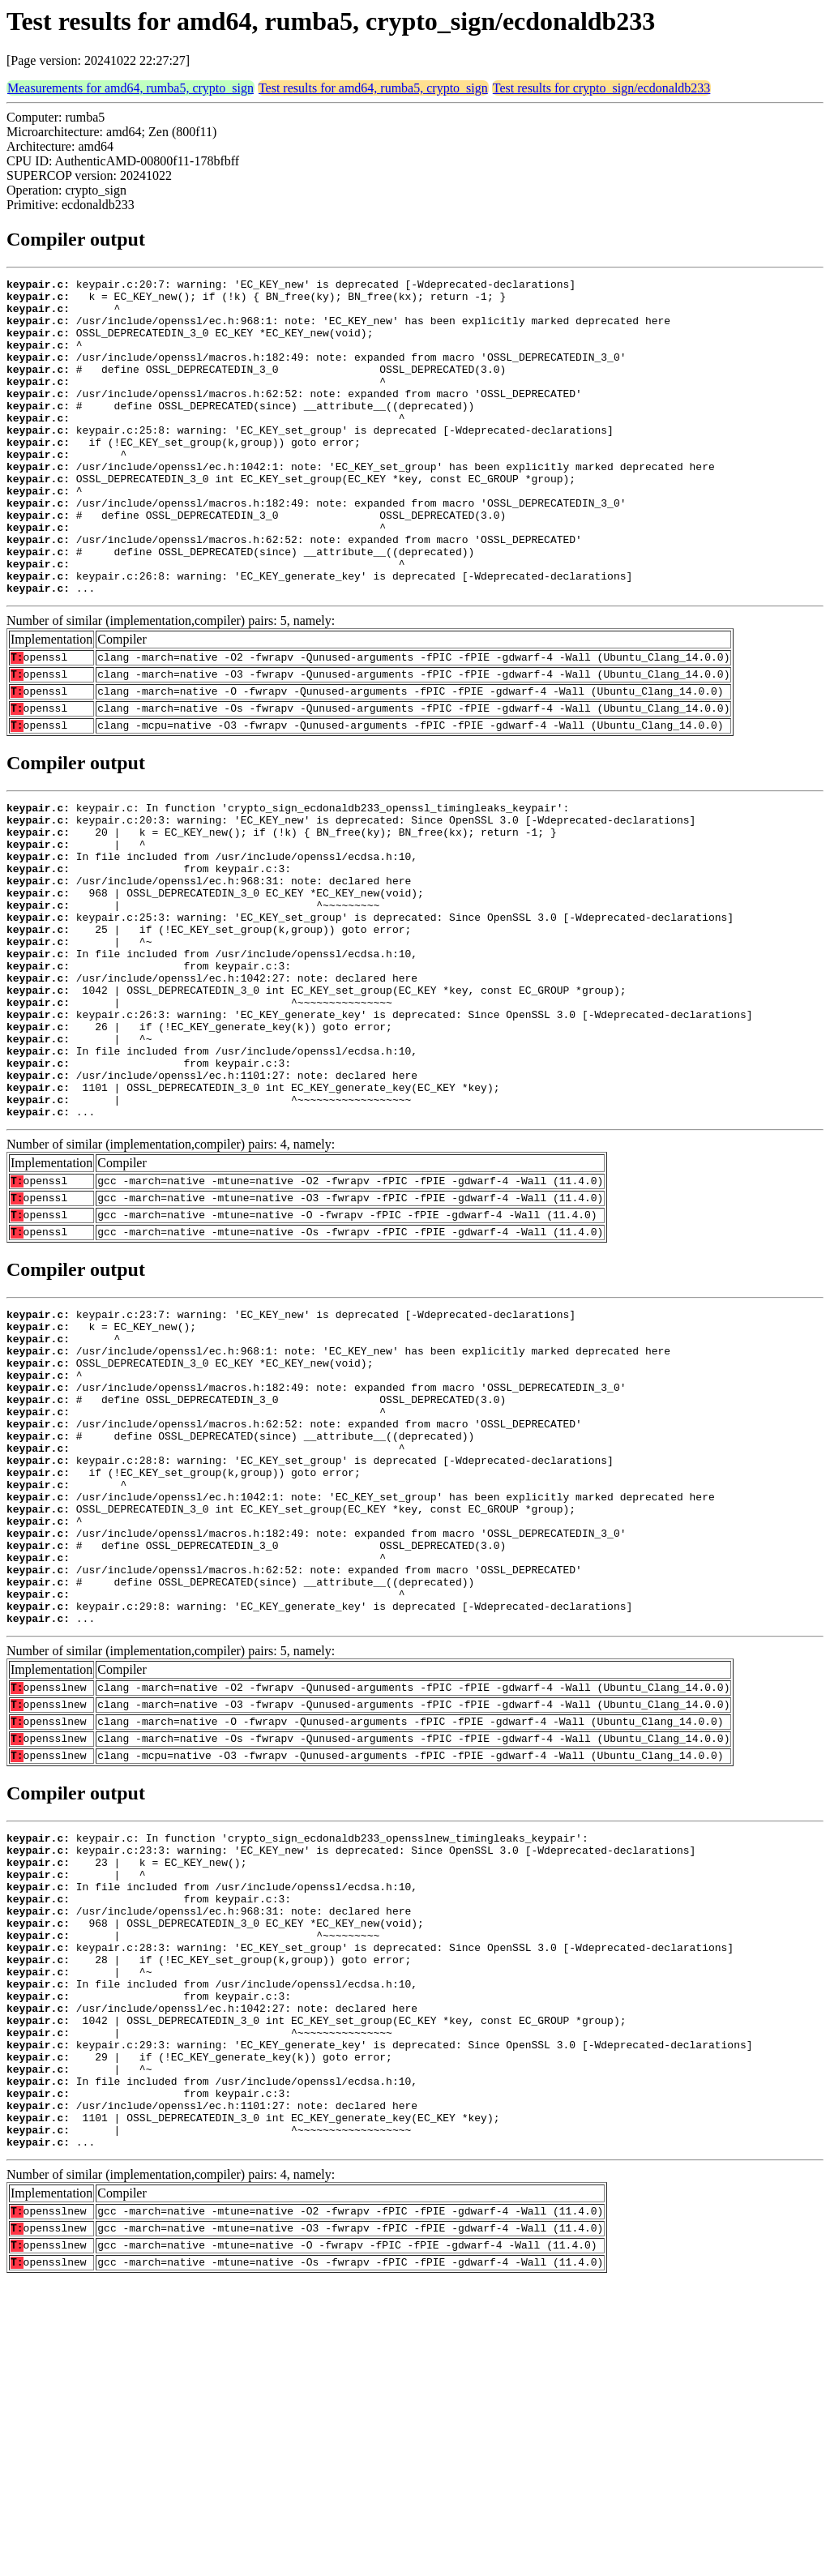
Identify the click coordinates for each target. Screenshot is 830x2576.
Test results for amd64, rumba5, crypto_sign (373, 88)
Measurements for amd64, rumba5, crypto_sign (130, 88)
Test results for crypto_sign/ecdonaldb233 (602, 88)
